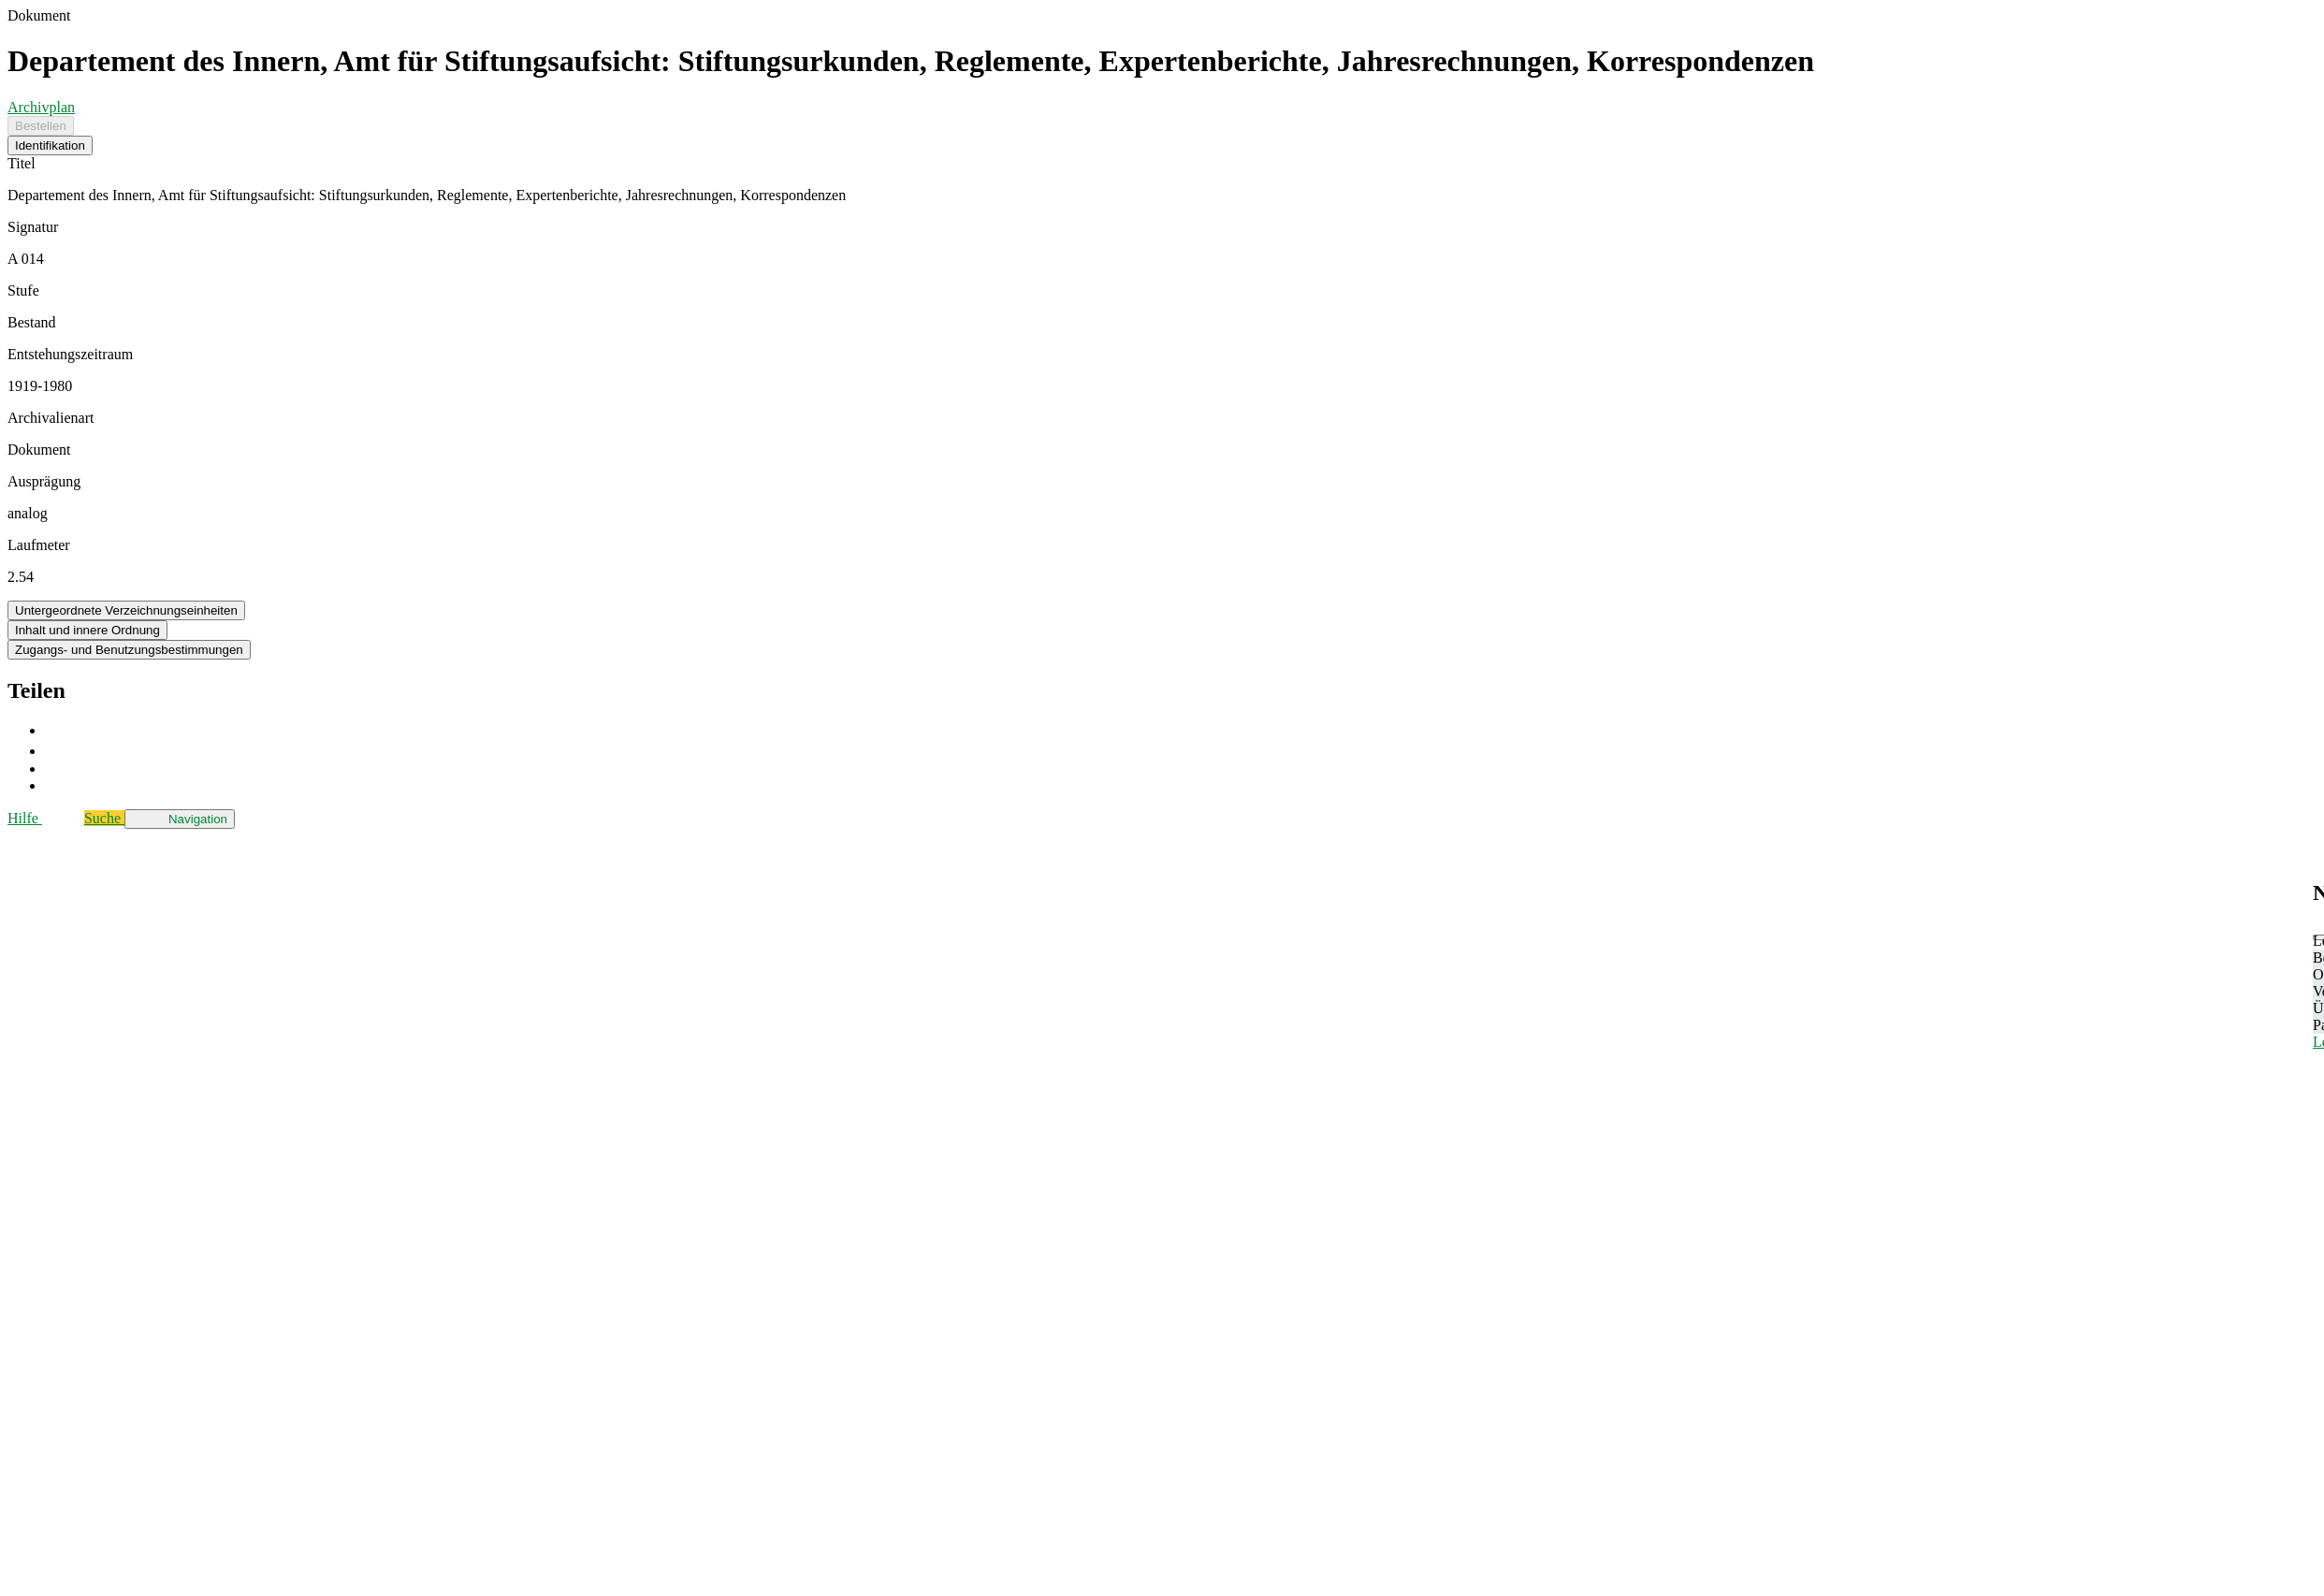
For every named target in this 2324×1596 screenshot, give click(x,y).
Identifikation (50, 145)
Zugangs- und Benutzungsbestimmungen (129, 650)
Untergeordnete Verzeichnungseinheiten (126, 610)
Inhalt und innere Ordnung (87, 630)
